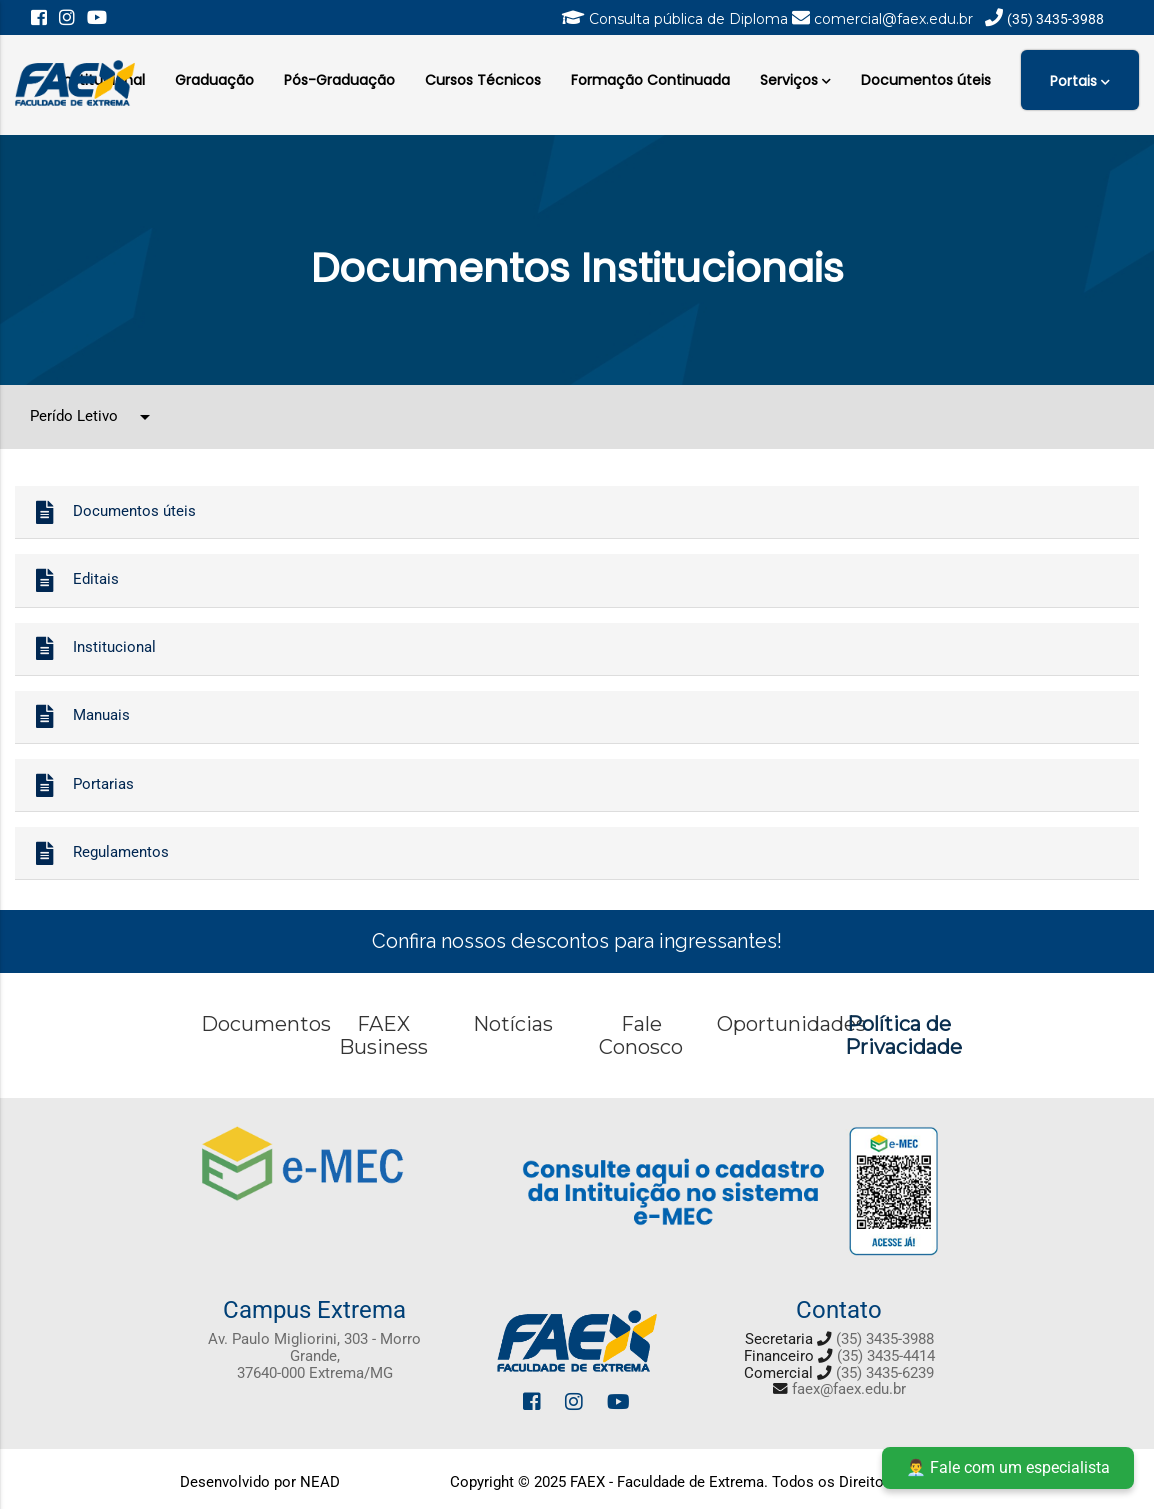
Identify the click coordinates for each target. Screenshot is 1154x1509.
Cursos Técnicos (483, 80)
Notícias (513, 1024)
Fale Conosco (641, 1035)
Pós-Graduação (339, 80)
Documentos (266, 1024)
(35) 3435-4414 (886, 1356)
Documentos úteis (926, 80)
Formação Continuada (650, 80)
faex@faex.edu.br (849, 1389)
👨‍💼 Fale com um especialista (1008, 1467)
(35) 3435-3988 (885, 1339)
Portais (1080, 80)
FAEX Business (383, 1035)
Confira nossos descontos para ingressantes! (577, 941)
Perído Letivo (93, 417)
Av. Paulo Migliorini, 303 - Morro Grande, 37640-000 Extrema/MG (314, 1356)
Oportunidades (791, 1024)
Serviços (795, 78)
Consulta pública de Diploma (690, 19)
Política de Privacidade (903, 1035)
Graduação (214, 80)
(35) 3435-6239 (885, 1373)
